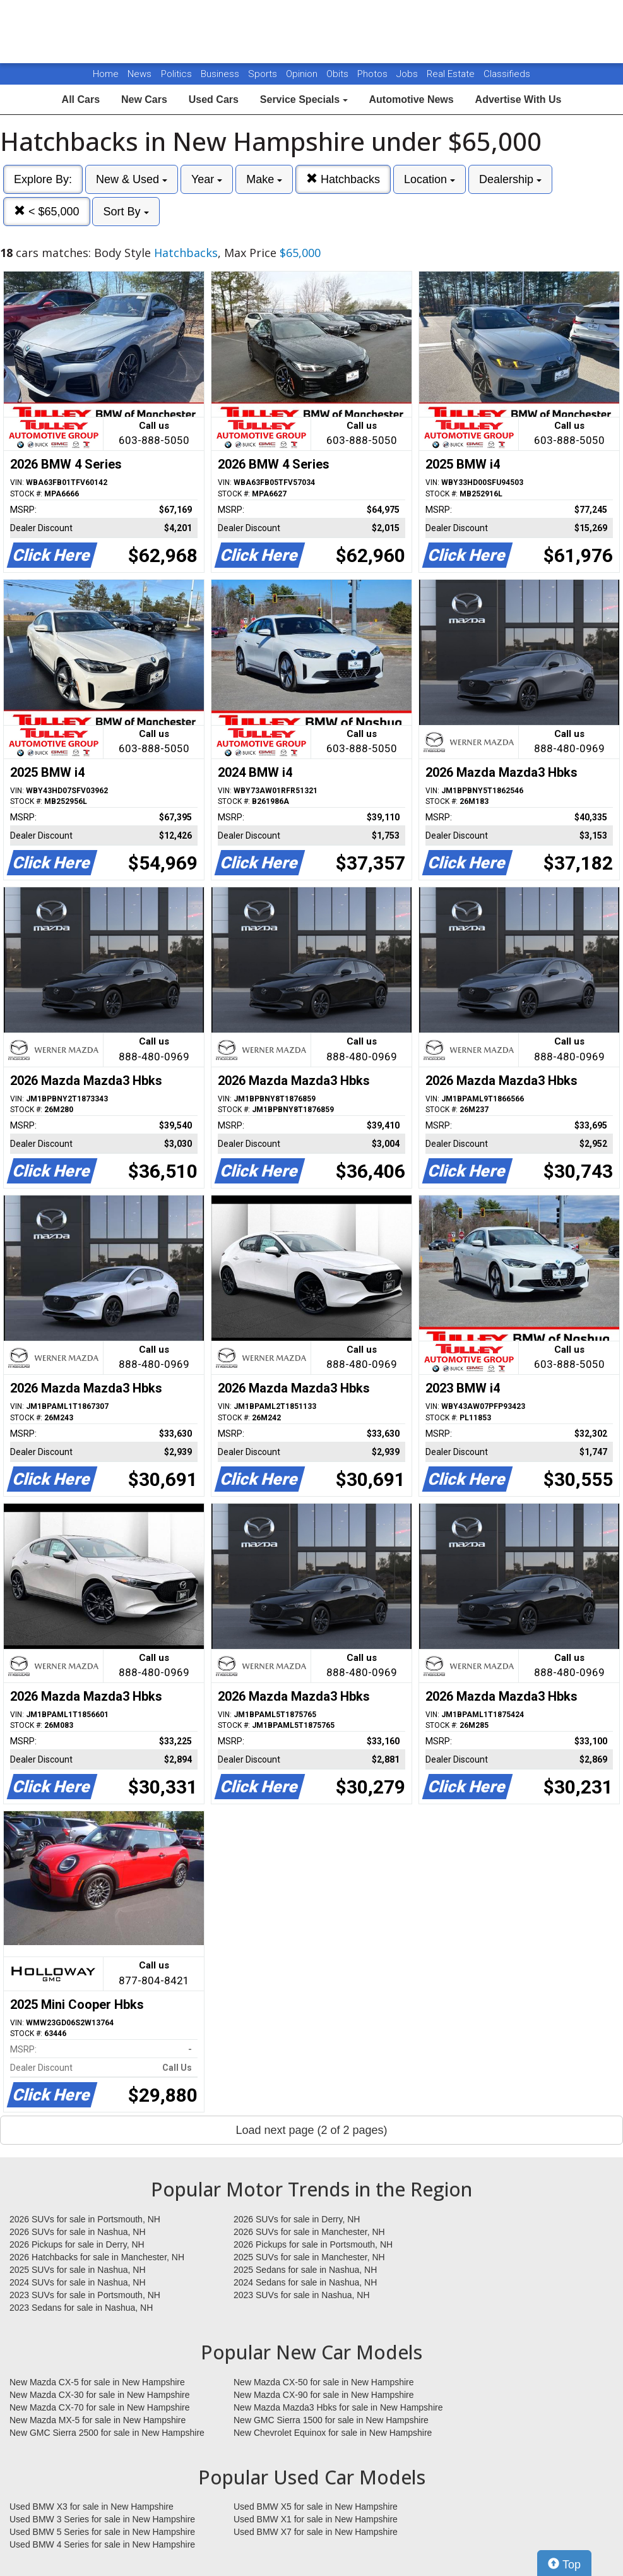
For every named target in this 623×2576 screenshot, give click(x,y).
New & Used (131, 179)
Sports (264, 74)
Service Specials (304, 99)
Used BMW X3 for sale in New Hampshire (91, 2506)
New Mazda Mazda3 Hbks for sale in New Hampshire (338, 2407)
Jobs (408, 74)
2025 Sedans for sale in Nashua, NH (305, 2270)
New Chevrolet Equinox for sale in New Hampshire (333, 2433)
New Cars (144, 99)
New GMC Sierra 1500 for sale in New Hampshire (331, 2420)
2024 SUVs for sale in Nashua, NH (77, 2282)
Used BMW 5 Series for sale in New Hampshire (102, 2532)
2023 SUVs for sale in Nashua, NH (302, 2295)
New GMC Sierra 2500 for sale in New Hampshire (107, 2433)
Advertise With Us (518, 99)
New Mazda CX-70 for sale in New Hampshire (99, 2407)
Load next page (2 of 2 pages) (311, 2130)
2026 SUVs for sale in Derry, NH (297, 2219)
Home (106, 74)
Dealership (510, 179)
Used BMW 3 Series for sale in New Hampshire (102, 2519)
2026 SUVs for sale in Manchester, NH (309, 2232)
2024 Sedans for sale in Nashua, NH (305, 2282)
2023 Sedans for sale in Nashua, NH (81, 2308)
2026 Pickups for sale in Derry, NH (77, 2244)
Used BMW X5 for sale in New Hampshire (316, 2506)
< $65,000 (47, 211)
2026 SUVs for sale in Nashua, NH (77, 2232)
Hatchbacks (343, 179)
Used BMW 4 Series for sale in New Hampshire (102, 2544)
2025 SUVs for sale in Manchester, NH (309, 2257)
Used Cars (214, 99)
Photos (373, 74)
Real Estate (452, 74)
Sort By (125, 211)
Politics (176, 74)
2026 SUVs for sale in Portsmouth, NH (84, 2219)
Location (429, 179)
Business (221, 74)
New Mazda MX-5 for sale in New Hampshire (97, 2420)
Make (264, 179)
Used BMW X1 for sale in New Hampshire (316, 2519)
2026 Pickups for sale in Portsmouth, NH (313, 2244)
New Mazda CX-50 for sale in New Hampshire (324, 2382)
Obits (338, 74)
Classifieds (507, 74)
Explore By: (43, 179)
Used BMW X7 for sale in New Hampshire (316, 2532)
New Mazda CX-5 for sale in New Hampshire (97, 2382)
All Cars (81, 99)
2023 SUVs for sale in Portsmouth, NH (84, 2295)
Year (206, 179)
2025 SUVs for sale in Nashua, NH (77, 2270)
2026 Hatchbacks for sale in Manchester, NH (96, 2257)
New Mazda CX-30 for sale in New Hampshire (99, 2395)
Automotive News (411, 99)
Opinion (303, 74)
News (139, 74)
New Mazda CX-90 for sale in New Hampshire (324, 2395)
